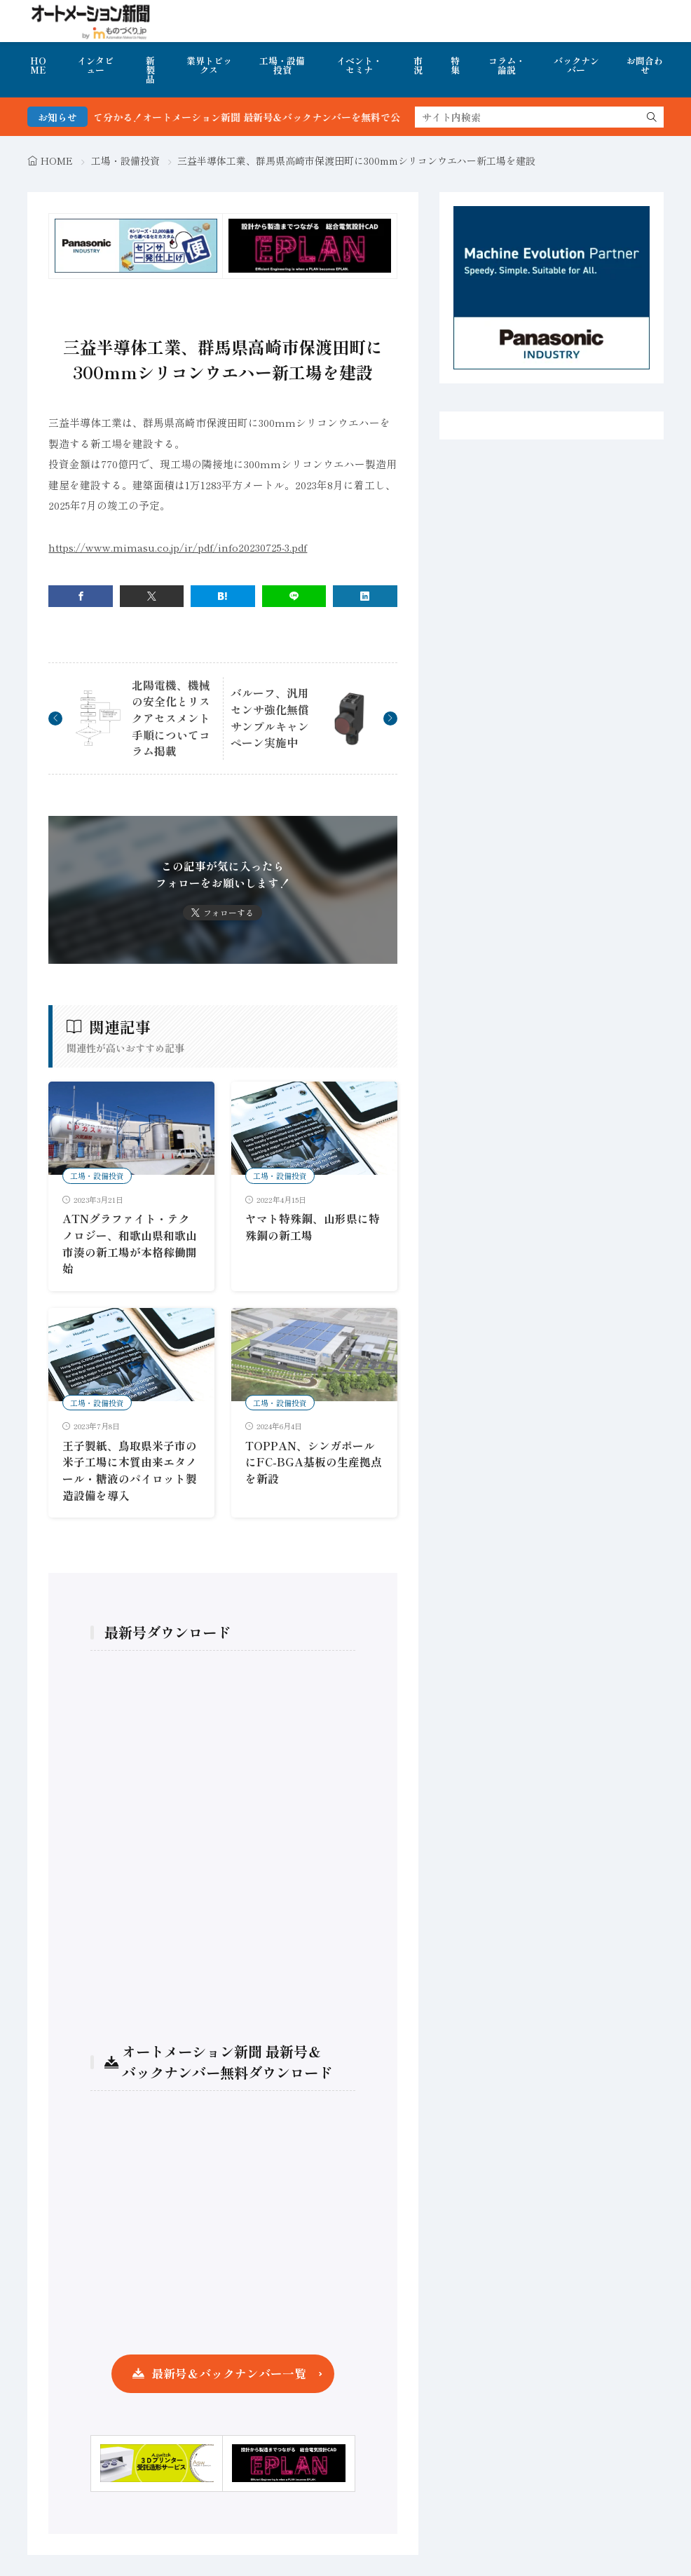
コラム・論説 (506, 65)
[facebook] (80, 596)
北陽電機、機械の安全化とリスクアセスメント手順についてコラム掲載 (171, 718)
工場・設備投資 (282, 65)
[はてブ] (222, 596)
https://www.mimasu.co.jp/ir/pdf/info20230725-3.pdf (177, 547)
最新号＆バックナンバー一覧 (228, 2373)
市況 (418, 65)
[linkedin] (365, 596)
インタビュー (95, 65)
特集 (455, 65)
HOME (38, 65)
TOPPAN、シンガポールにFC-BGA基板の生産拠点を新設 (313, 1462)
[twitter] (152, 596)
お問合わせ (645, 65)
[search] (652, 117)
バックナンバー (576, 65)
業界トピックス (209, 65)
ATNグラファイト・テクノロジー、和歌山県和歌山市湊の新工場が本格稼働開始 (129, 1243)
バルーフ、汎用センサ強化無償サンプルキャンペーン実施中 (270, 718)
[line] (294, 596)
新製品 (150, 70)
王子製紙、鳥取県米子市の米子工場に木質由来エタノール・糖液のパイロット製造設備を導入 (129, 1471)
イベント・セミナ (359, 65)
